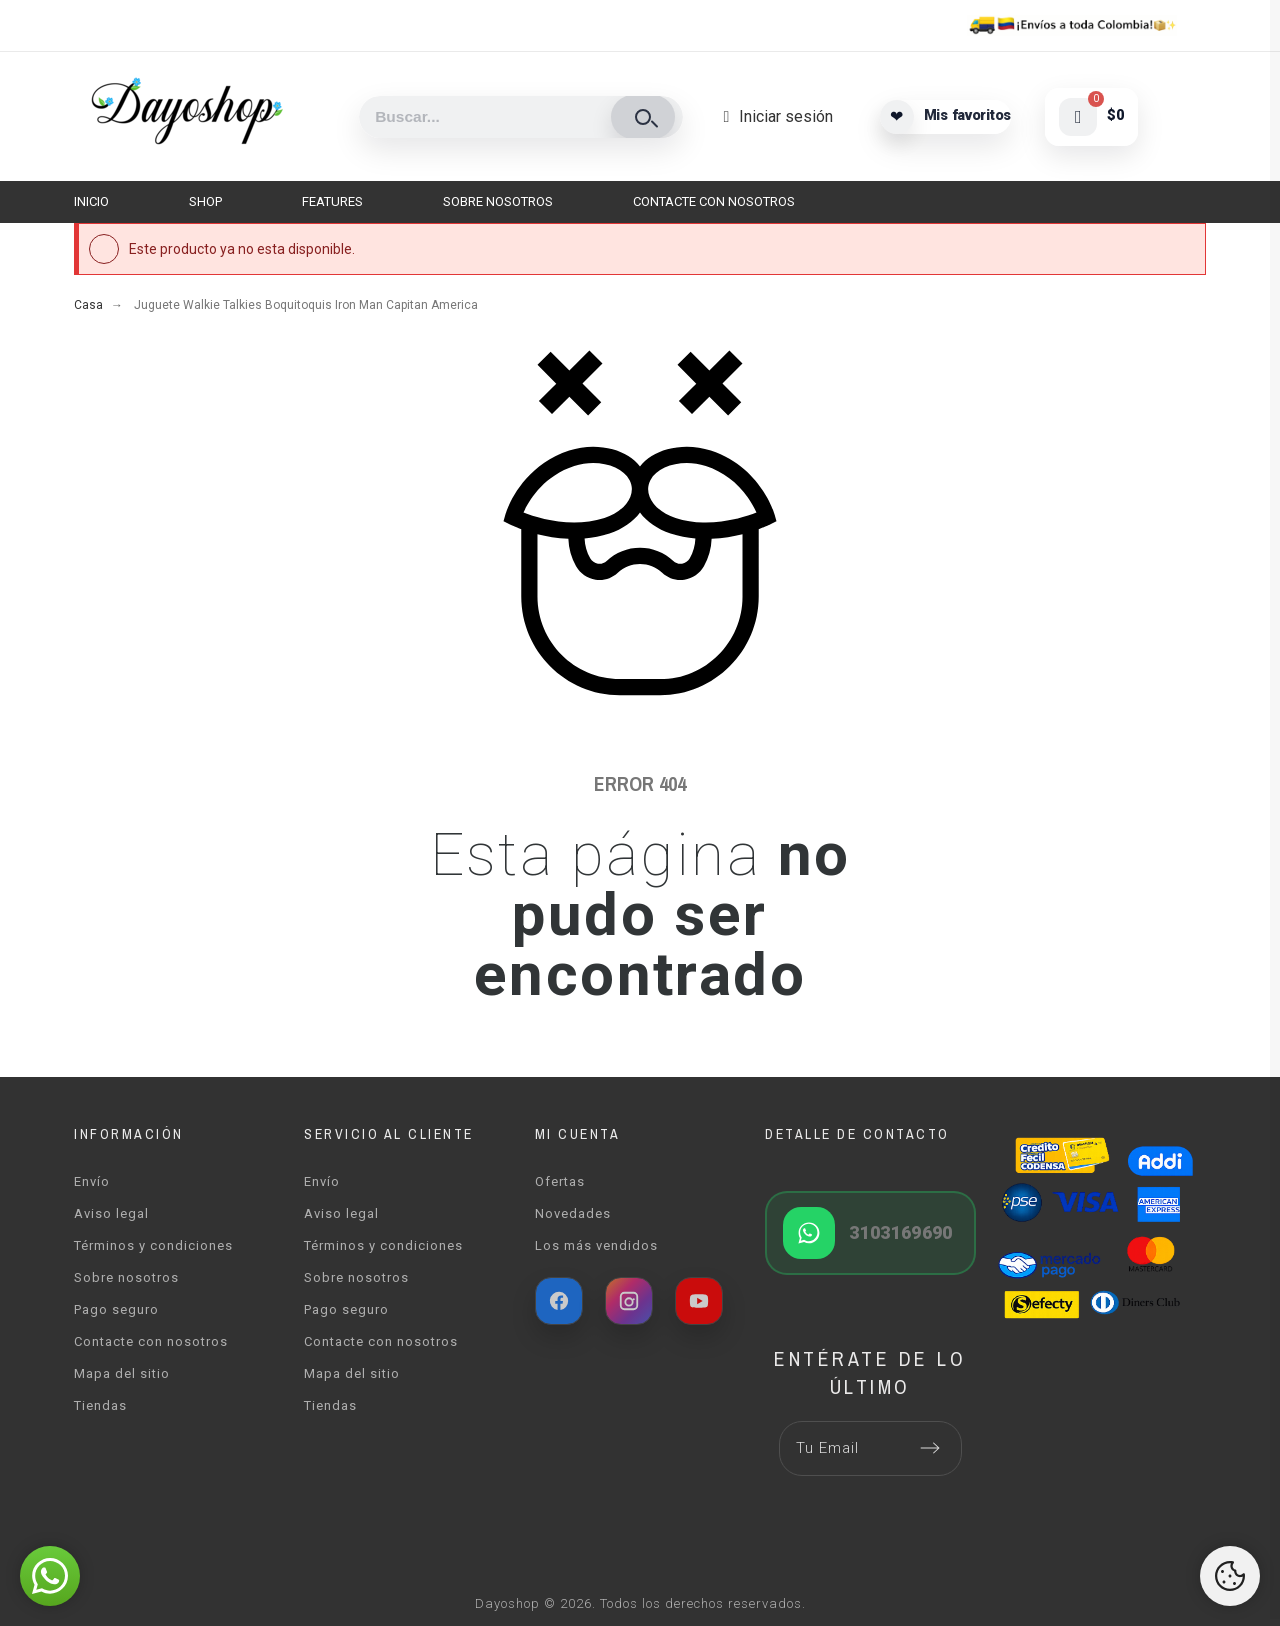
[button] (50, 1576)
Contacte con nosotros (151, 1341)
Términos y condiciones (153, 1245)
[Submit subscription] (930, 1448)
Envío (92, 1181)
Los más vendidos (596, 1245)
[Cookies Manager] (1230, 1576)
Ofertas (560, 1181)
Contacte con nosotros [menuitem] (714, 201)
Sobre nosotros (126, 1277)
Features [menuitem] (332, 201)
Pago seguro (116, 1309)
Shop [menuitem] (205, 201)
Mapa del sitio (122, 1373)
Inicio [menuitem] (91, 201)
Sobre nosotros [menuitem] (498, 201)
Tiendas (100, 1405)
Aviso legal (111, 1213)
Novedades (573, 1213)
